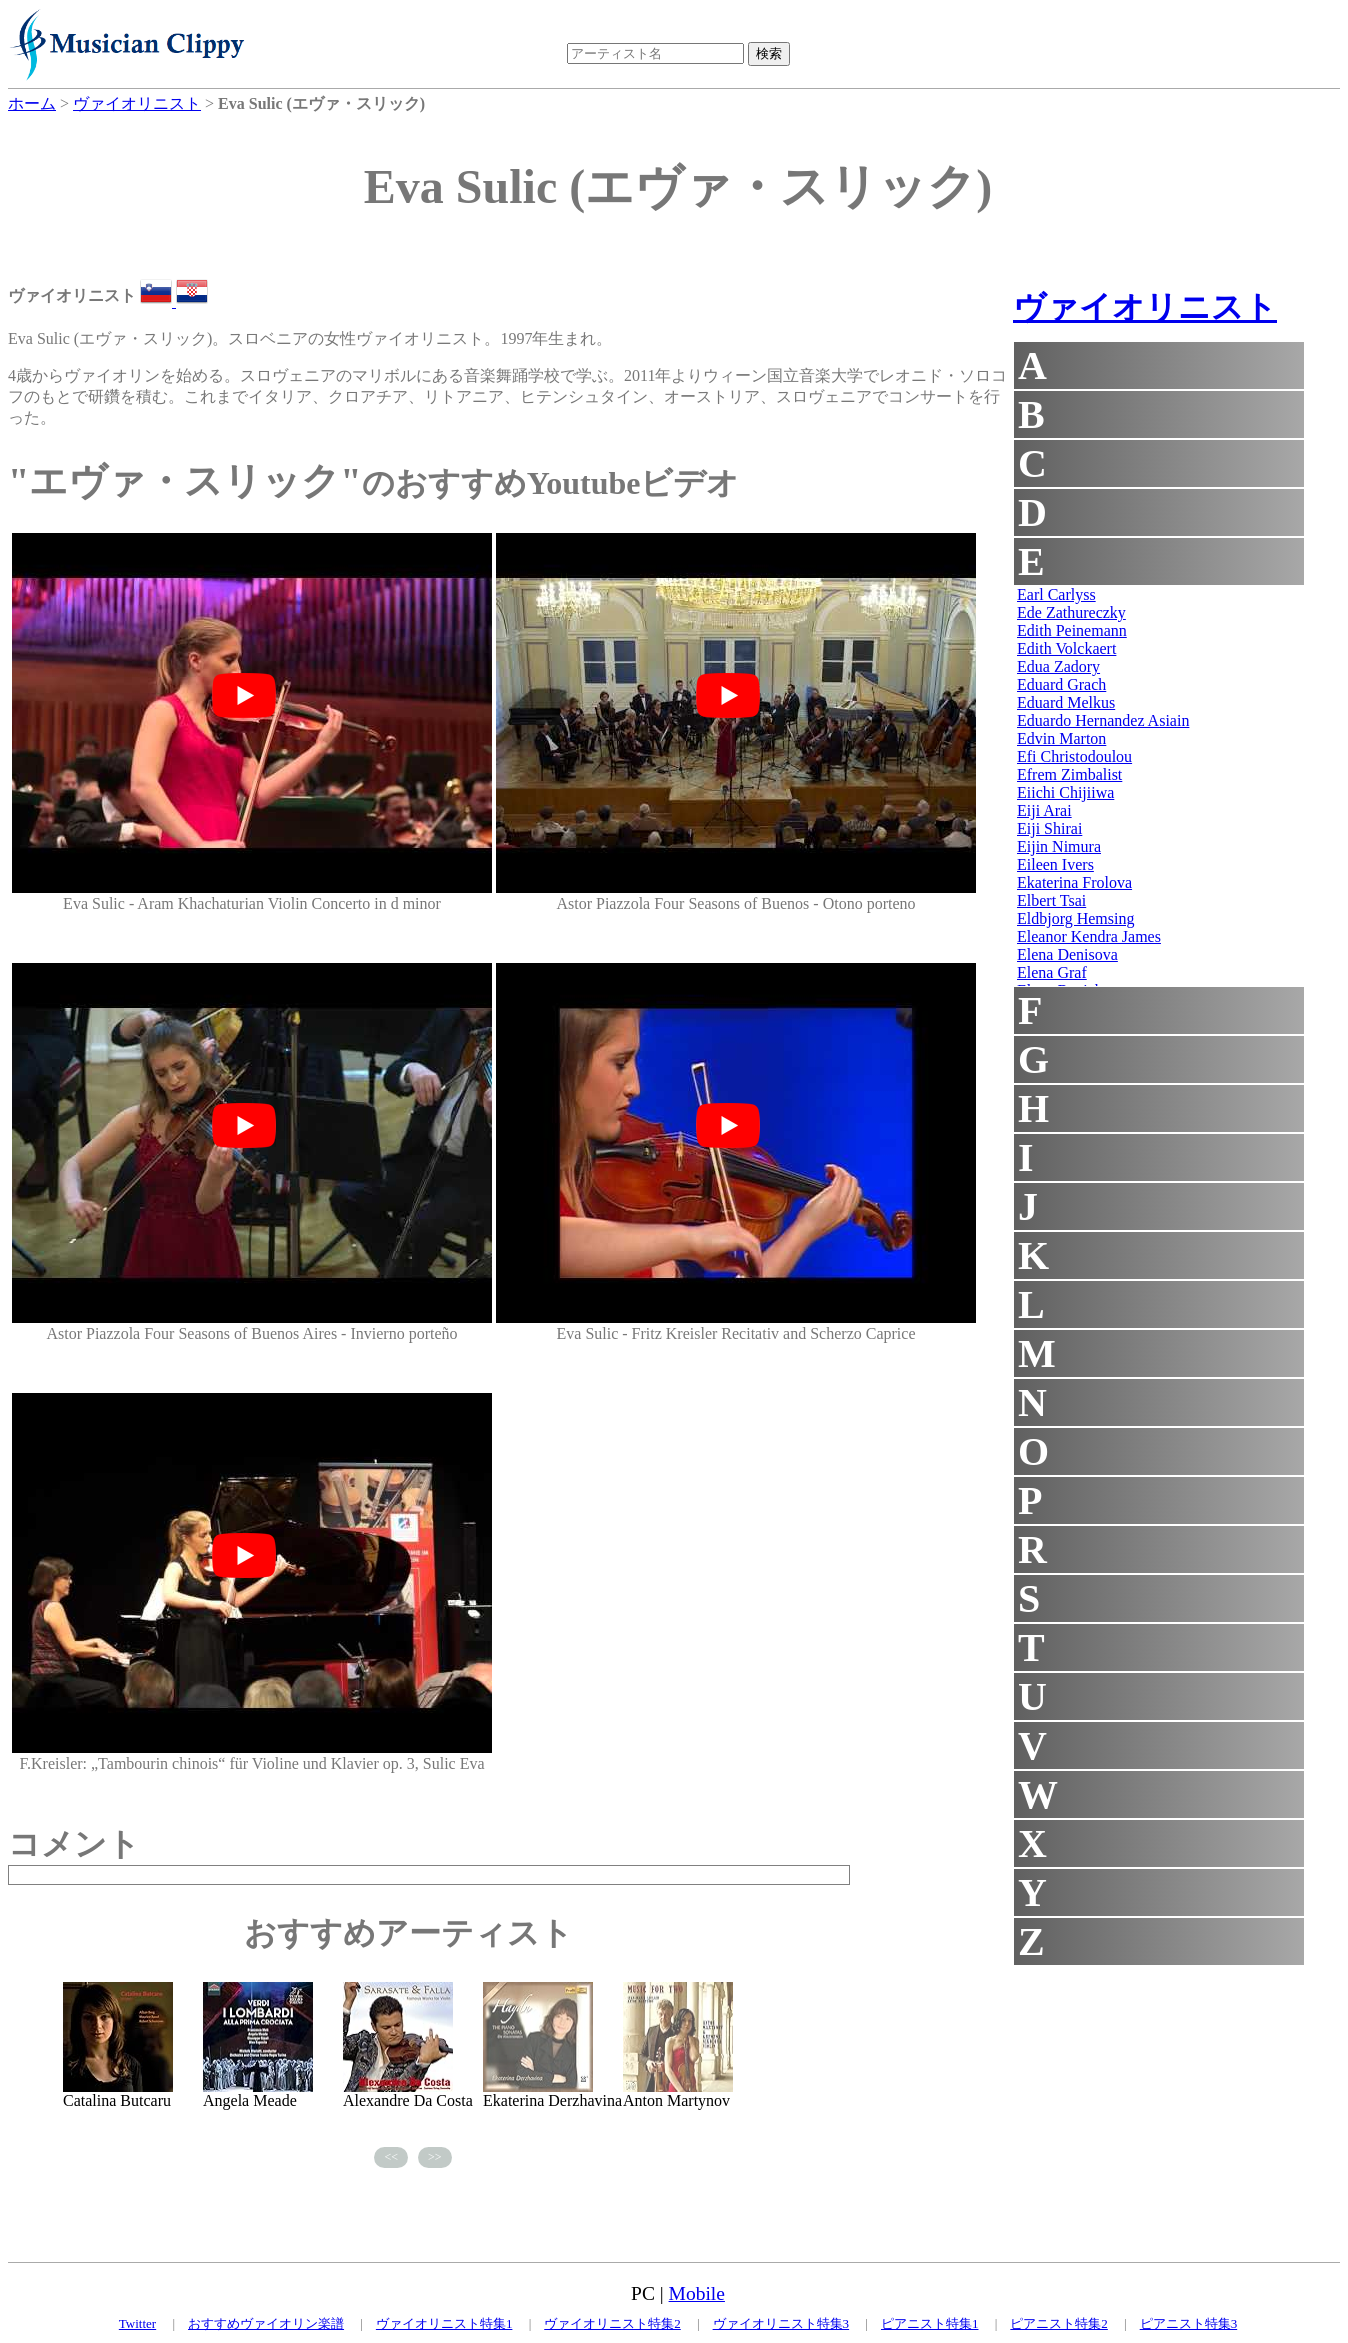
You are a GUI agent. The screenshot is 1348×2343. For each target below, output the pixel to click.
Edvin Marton (1061, 738)
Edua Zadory (1058, 666)
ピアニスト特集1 (930, 2323)
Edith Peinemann (1072, 630)
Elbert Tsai (1051, 900)
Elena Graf (1052, 972)
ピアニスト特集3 (1189, 2323)
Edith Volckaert (1066, 648)
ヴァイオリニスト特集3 (781, 2323)
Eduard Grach (1061, 684)
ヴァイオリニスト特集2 (612, 2323)
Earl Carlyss (1056, 594)
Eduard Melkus (1066, 702)
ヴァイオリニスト (1145, 307)
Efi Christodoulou (1074, 756)
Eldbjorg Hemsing (1075, 918)
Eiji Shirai (1049, 828)
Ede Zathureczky (1071, 612)
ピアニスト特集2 (1059, 2323)
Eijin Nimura (1059, 846)
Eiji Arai (1044, 810)
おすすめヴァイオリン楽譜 (266, 2323)
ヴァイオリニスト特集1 (444, 2323)
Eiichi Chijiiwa (1065, 792)
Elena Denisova (1067, 954)
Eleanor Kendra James (1089, 936)
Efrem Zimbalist (1069, 774)
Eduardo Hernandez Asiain (1103, 720)
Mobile (697, 2293)
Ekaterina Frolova (1074, 882)
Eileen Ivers (1055, 864)
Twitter (137, 2323)
